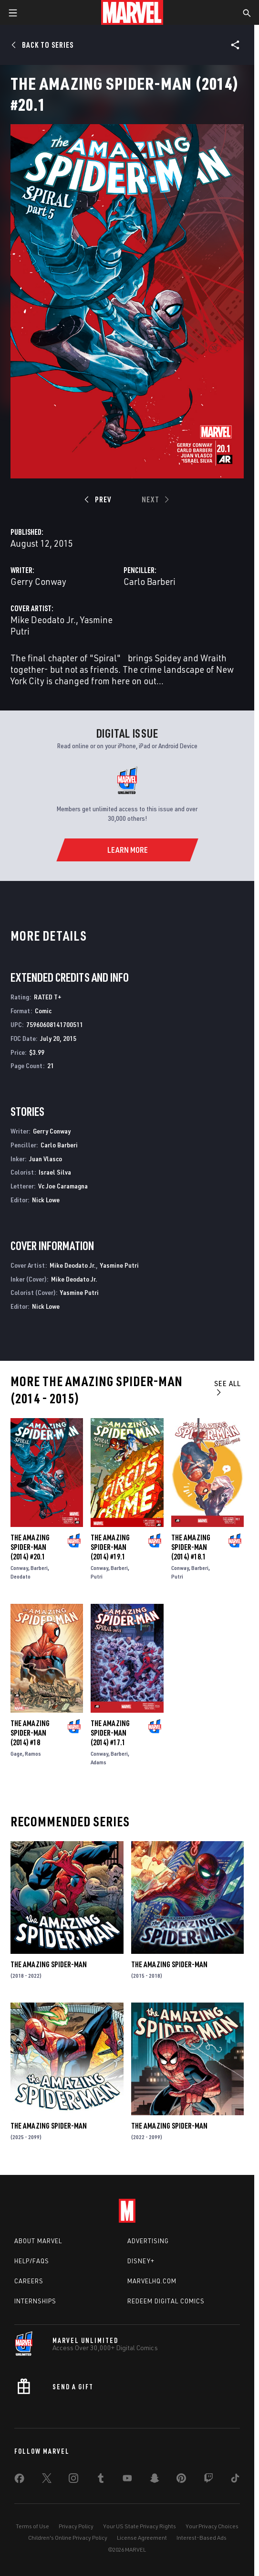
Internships (35, 2301)
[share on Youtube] (127, 2480)
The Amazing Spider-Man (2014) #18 (30, 1732)
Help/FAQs (31, 2261)
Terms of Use (32, 2526)
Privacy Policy (76, 2526)
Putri (97, 1576)
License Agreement (142, 2537)
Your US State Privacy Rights (139, 2526)
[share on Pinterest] (181, 2480)
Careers (28, 2281)
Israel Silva (55, 1172)
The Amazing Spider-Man (48, 1964)
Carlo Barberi (150, 581)
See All (227, 1387)
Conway (19, 1567)
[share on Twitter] (47, 2480)
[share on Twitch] (208, 2480)
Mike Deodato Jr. (43, 619)
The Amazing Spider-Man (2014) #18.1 (190, 1547)
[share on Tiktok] (235, 2480)
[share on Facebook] (19, 2480)
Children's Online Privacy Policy (67, 2537)
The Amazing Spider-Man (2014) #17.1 (110, 1732)
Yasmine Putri (119, 1265)
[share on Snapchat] (154, 2480)
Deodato (20, 1576)
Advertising (148, 2241)
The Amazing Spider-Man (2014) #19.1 (110, 1547)
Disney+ (141, 2261)
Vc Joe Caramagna (63, 1186)
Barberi (39, 1567)
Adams (98, 1762)
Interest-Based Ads (201, 2537)
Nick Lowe (46, 1200)
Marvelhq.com (151, 2281)
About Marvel (38, 2241)
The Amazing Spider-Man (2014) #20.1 (30, 1547)
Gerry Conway (38, 581)
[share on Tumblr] (100, 2480)
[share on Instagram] (73, 2480)
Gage (16, 1753)
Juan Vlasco (45, 1159)
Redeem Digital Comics (166, 2301)
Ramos (33, 1753)
